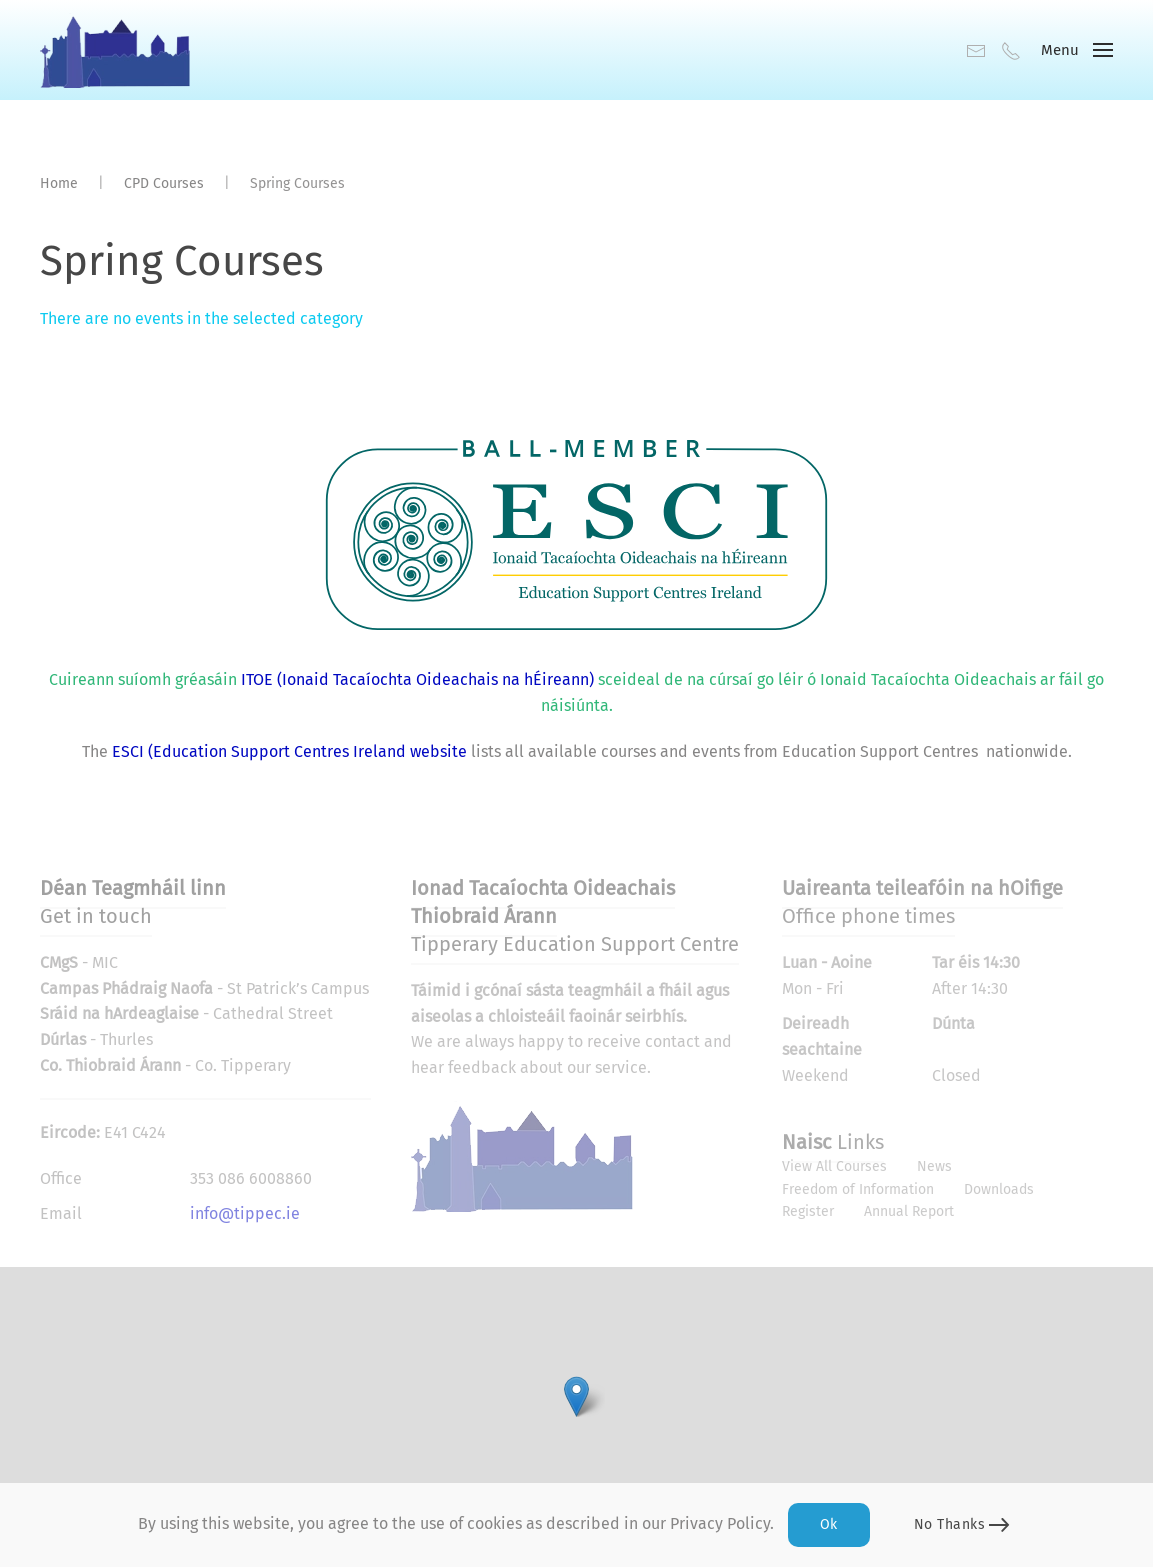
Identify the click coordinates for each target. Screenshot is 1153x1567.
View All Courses (834, 1166)
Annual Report (909, 1211)
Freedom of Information (858, 1189)
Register (808, 1211)
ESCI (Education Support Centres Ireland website (289, 751)
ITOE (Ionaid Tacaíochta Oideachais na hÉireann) (415, 679)
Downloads (999, 1189)
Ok (829, 1524)
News (934, 1166)
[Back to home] (115, 50)
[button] (1077, 50)
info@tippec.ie (245, 1213)
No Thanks (950, 1524)
